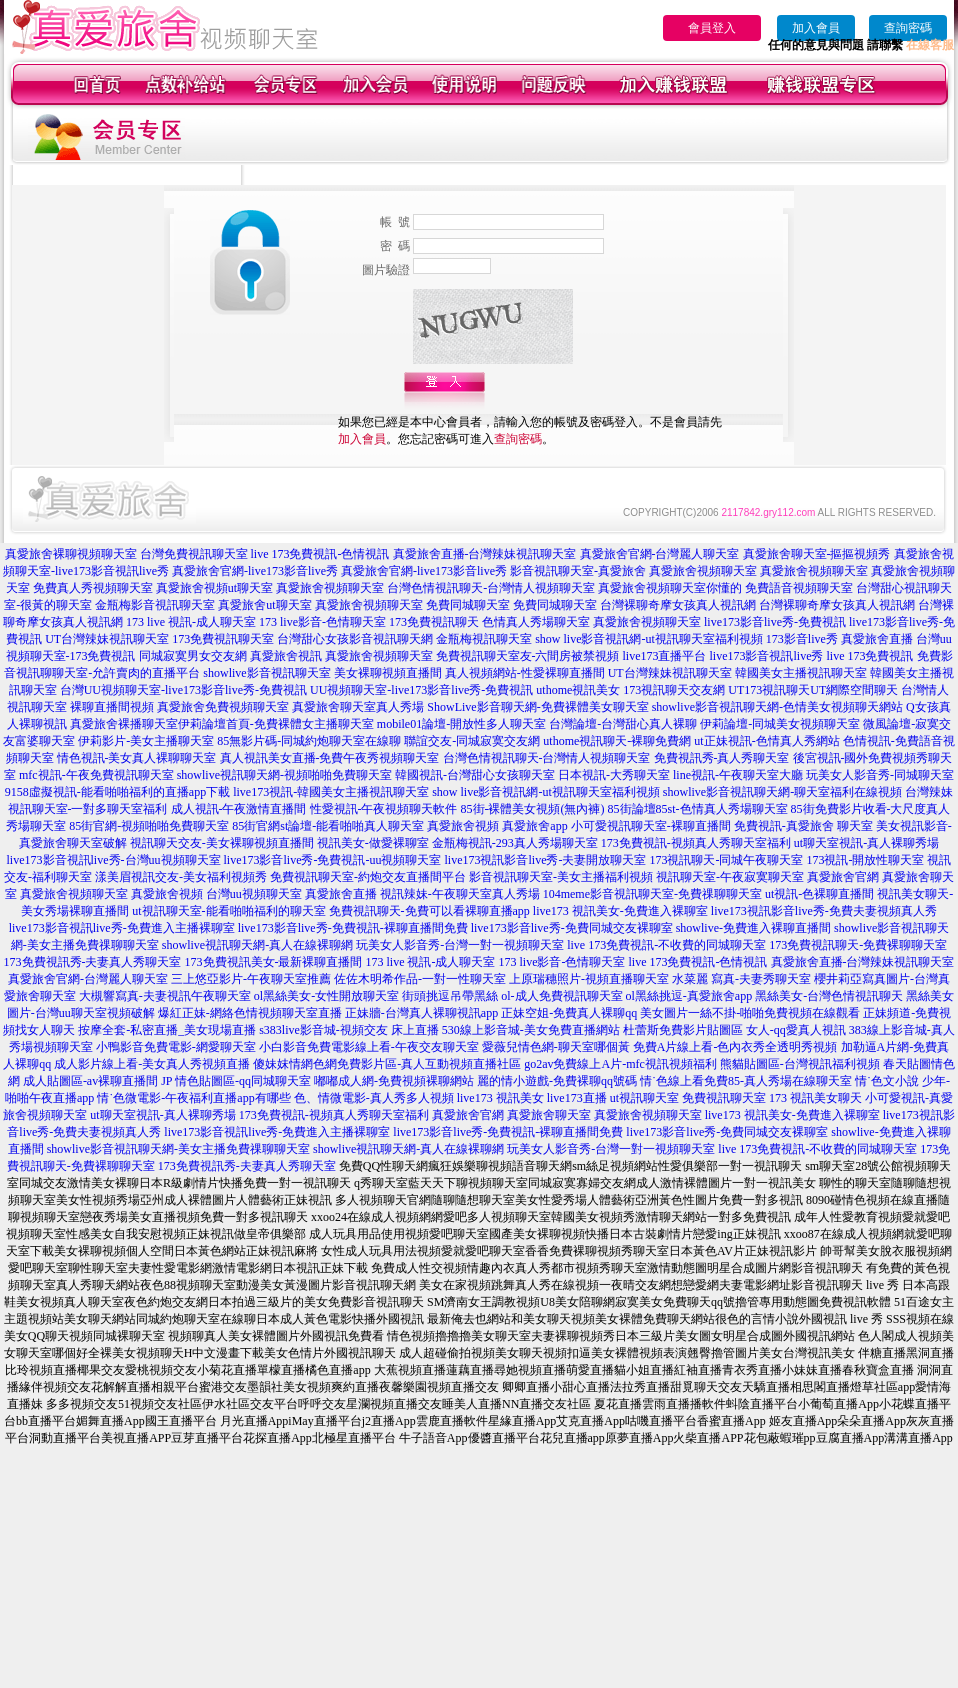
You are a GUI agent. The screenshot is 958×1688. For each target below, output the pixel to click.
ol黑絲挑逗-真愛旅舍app (689, 996)
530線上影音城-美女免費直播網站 (531, 1030)
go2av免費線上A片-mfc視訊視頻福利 (620, 1064)
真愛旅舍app (534, 826)
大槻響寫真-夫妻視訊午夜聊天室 (165, 996)
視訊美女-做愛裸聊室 (373, 843)
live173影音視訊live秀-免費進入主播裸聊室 (122, 928)
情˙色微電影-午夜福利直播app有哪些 (193, 1098)
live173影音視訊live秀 (767, 656)
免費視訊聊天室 (724, 1098)
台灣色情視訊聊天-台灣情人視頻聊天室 (491, 588)
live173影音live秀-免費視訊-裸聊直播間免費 (353, 928)
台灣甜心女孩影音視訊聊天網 (355, 639)
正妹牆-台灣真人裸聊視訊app (421, 1013)
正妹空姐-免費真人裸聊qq (569, 1013)
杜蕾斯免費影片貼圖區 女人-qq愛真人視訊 (734, 1030)
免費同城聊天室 (468, 605)
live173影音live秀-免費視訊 (775, 622)
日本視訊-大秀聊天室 (614, 775)
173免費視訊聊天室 (223, 639)
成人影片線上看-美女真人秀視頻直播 (152, 1064)
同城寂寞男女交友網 (193, 656)
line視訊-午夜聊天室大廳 (738, 775)
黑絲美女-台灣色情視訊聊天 (829, 996)
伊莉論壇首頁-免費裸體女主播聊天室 (276, 724)
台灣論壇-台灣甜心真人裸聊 (623, 724)
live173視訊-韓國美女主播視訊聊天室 (331, 792)
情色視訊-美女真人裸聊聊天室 (137, 758)
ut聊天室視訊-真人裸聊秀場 (866, 843)
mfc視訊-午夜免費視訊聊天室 (96, 775)
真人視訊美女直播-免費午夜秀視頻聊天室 (330, 758)
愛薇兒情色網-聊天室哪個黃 (556, 1047)
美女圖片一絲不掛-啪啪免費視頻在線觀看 (750, 1013)
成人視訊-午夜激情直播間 (239, 809)
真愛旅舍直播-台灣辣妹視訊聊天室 (485, 554)
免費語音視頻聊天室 (799, 588)
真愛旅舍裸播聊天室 (124, 724)
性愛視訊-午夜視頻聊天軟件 (384, 809)
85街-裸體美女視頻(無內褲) (533, 809)
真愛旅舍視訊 (286, 656)
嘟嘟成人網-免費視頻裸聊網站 (394, 1081)
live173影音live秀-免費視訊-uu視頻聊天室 (333, 860)
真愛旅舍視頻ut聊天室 (214, 588)
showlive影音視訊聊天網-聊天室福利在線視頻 (782, 792)
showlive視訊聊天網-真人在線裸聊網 (257, 945)
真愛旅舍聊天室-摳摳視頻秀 (817, 554)
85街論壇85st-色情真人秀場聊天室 (698, 809)
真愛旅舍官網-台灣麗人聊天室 (660, 554)
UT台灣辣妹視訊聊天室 (107, 639)
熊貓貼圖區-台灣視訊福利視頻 (800, 1064)
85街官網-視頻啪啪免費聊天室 (149, 826)
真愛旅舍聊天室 (549, 1115)
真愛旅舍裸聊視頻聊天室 (71, 554)
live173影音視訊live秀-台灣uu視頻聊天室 (114, 860)
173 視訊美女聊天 (815, 1098)
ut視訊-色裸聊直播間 (819, 894)
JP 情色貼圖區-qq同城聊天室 (236, 1081)
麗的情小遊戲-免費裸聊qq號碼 (557, 1081)
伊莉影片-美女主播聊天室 (146, 741)
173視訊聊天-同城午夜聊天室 (726, 860)
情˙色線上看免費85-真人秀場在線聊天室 (746, 1081)
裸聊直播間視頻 (112, 707)
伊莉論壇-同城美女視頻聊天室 (780, 724)
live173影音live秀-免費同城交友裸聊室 (572, 928)
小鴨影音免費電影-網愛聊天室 (176, 1047)
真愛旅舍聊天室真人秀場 (358, 707)
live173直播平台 (665, 656)
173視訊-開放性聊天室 (865, 860)
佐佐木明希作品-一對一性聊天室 (420, 979)
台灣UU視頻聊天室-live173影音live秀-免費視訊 (183, 690)
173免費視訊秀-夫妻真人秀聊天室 (93, 962)
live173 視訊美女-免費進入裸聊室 (620, 911)
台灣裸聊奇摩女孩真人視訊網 (678, 605)
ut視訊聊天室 (644, 1098)
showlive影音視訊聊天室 (266, 673)
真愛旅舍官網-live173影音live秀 (255, 571)
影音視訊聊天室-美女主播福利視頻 (561, 877)
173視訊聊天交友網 (674, 690)
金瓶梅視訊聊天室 (484, 639)
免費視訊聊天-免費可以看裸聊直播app (429, 911)
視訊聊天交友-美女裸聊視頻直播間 (222, 843)
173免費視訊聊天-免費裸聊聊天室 (858, 945)
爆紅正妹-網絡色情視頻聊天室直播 (250, 1013)
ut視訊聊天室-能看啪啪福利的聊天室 (228, 911)
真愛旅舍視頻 (463, 826)
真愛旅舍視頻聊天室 (703, 571)
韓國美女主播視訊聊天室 (801, 673)
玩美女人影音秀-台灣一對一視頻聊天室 (460, 945)
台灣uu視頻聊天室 (254, 894)
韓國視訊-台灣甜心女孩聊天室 (475, 775)
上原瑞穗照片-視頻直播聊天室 (589, 979)
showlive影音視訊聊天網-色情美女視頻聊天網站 (777, 707)
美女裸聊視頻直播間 (388, 673)
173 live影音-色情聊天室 (322, 622)
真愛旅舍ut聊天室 (264, 605)
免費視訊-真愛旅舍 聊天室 (803, 826)
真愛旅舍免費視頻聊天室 (223, 707)
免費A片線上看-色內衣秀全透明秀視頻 (735, 1047)
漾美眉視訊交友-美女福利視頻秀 (181, 877)
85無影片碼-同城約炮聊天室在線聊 (309, 741)
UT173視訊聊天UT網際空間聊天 (813, 690)
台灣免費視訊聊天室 (194, 554)
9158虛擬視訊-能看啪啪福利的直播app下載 (117, 792)
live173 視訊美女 (500, 1098)
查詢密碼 (908, 28)
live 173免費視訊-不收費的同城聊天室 (666, 945)
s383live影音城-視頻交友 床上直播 (349, 1030)
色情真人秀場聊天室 (536, 622)
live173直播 (577, 1098)
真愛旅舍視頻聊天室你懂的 (670, 588)
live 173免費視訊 (870, 656)
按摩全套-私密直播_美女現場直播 (167, 1030)
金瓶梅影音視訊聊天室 (155, 605)
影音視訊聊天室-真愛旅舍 (578, 571)
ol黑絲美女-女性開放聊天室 (326, 996)
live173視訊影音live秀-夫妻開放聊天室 (545, 860)
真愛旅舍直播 (877, 639)
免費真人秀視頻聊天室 (93, 588)
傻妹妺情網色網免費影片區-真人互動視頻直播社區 (387, 1064)
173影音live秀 (802, 639)
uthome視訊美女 (578, 690)
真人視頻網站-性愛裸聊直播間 (525, 673)
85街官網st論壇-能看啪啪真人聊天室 (328, 826)
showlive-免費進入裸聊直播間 (753, 928)
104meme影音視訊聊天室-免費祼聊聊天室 (652, 894)
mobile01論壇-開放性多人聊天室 (461, 724)
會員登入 (712, 28)
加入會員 (816, 28)
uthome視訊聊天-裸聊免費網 (617, 741)
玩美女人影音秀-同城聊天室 (880, 775)
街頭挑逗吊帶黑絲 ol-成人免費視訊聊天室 (512, 996)
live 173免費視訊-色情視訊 (320, 554)
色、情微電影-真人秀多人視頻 (374, 1098)
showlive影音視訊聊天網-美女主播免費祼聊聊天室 (178, 1149)
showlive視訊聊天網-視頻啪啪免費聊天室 (284, 775)
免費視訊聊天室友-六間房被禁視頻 (528, 656)
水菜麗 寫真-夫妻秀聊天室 (741, 979)
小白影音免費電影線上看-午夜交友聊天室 (369, 1047)
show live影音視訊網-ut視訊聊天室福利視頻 (649, 639)
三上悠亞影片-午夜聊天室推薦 (251, 979)
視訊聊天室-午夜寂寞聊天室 (730, 877)
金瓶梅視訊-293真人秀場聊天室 (515, 843)
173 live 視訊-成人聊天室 (191, 622)
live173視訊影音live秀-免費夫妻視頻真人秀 (824, 911)
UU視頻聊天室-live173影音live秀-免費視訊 (421, 690)
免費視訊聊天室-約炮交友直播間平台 (368, 877)
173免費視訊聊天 (434, 622)
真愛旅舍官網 (843, 877)
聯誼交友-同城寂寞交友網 (472, 741)
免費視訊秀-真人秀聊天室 (722, 758)
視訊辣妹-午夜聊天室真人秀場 (460, 894)
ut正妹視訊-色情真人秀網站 (766, 741)
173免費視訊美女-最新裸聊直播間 (274, 962)
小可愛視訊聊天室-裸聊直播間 (651, 826)
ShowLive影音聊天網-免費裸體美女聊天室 (537, 707)
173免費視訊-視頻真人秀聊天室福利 (696, 843)
